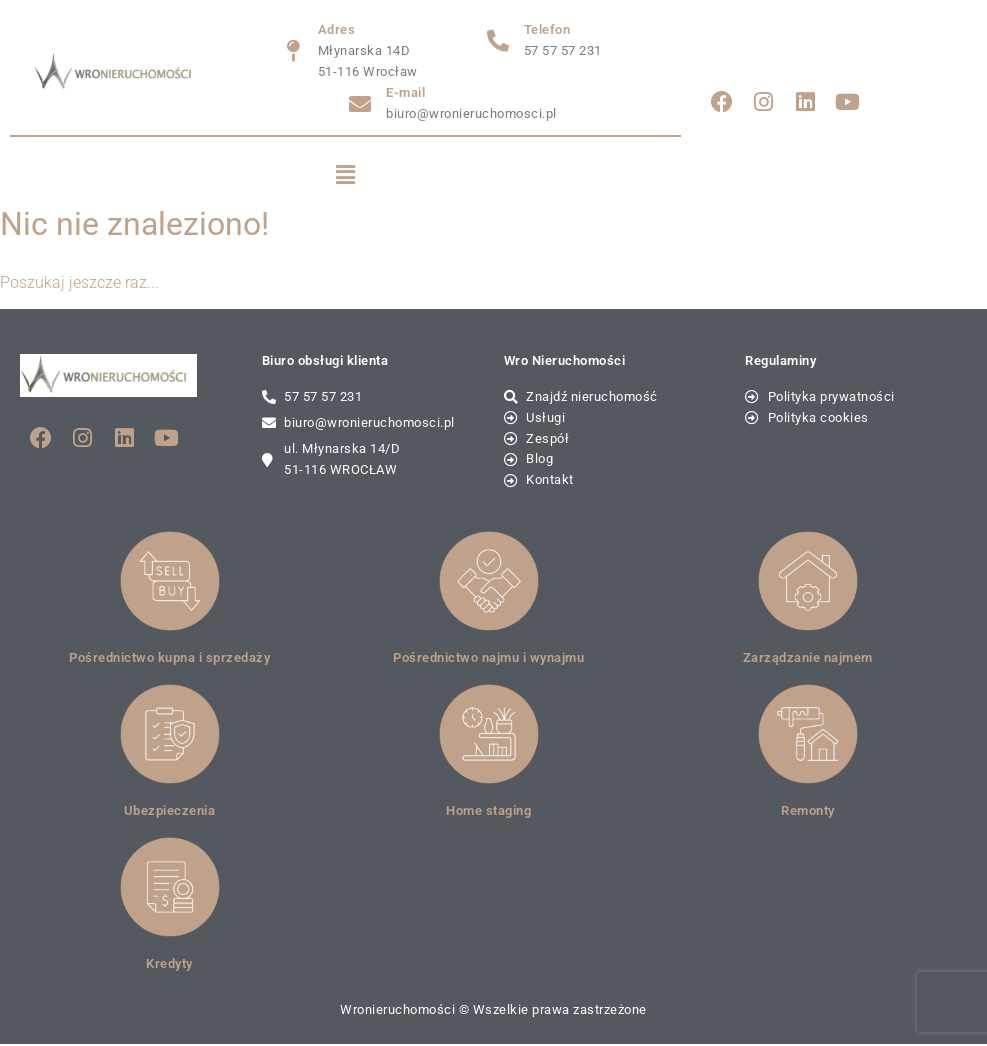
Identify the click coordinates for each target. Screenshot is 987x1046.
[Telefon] (498, 41)
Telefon (547, 29)
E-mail (405, 92)
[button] (345, 176)
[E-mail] (360, 104)
